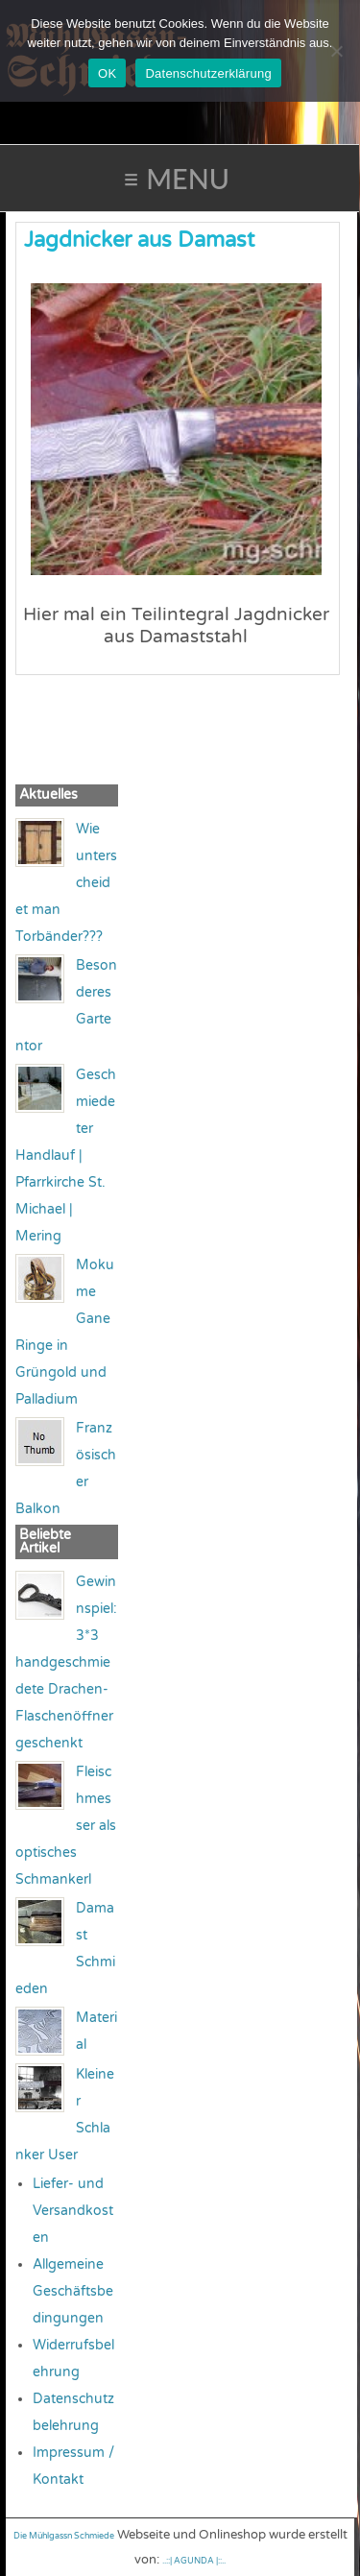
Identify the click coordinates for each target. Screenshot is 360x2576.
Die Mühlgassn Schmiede (63, 2536)
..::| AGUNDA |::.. (194, 2561)
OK (107, 73)
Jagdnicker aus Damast (139, 240)
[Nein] (336, 50)
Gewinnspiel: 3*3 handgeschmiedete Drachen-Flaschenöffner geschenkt (66, 1662)
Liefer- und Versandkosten (73, 2211)
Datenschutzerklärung (208, 73)
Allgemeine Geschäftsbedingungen (73, 2291)
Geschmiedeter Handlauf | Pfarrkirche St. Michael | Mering (65, 1155)
